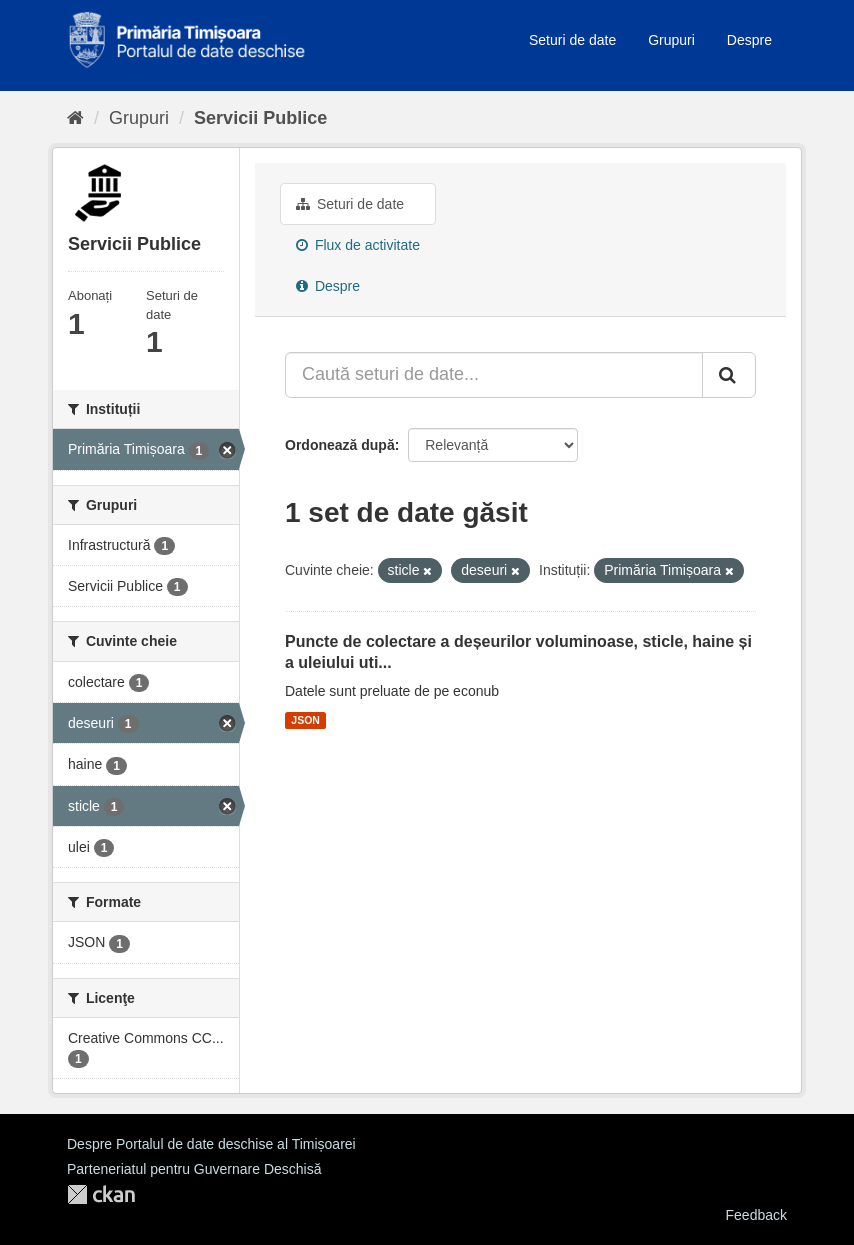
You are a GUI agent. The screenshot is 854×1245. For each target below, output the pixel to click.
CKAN (101, 1194)
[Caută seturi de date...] (494, 375)
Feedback (756, 1215)
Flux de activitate (358, 245)
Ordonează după (340, 445)
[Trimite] (729, 375)
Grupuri (671, 40)
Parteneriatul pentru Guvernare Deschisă (194, 1169)
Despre (749, 40)
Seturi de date (572, 40)
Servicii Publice (260, 118)
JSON (305, 720)
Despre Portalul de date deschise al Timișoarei (211, 1144)
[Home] (75, 118)
